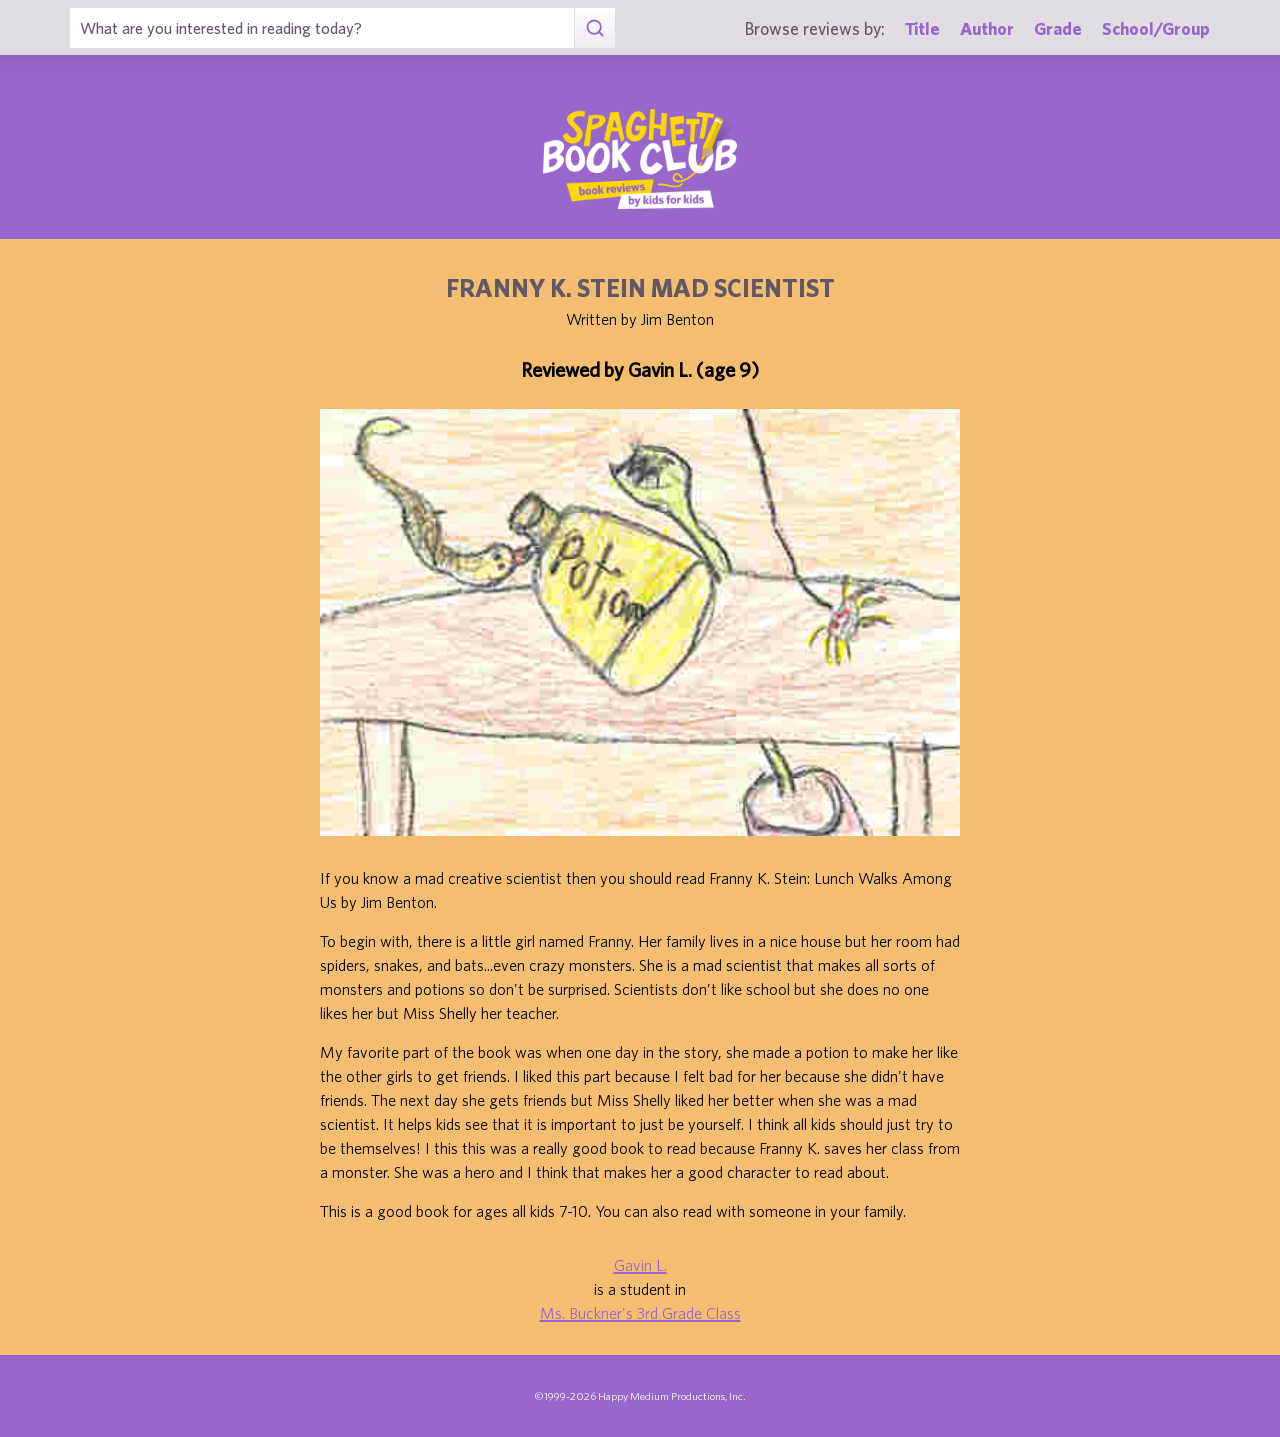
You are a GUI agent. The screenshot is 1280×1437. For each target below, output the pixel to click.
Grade (1058, 28)
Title (922, 28)
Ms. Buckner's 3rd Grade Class (640, 1313)
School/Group (1156, 28)
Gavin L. (640, 1265)
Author (987, 28)
